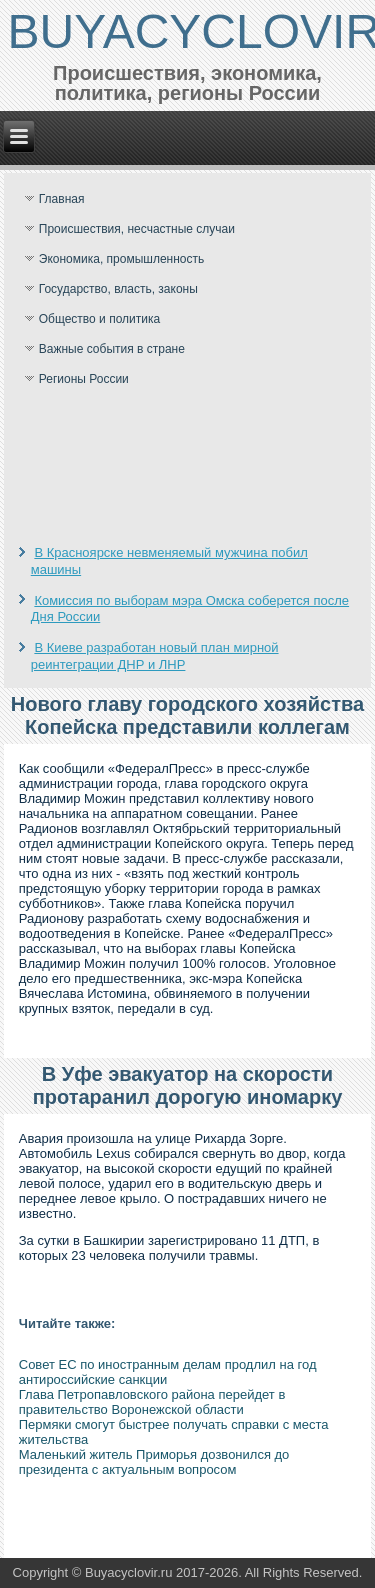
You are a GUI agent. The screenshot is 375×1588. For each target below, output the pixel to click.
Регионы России (84, 379)
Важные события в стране (112, 349)
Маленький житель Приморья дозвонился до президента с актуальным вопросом (154, 1462)
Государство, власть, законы (118, 289)
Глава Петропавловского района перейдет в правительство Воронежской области (152, 1402)
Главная (62, 199)
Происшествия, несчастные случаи (137, 229)
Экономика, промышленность (122, 259)
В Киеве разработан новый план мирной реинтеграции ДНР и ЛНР (155, 655)
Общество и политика (99, 319)
